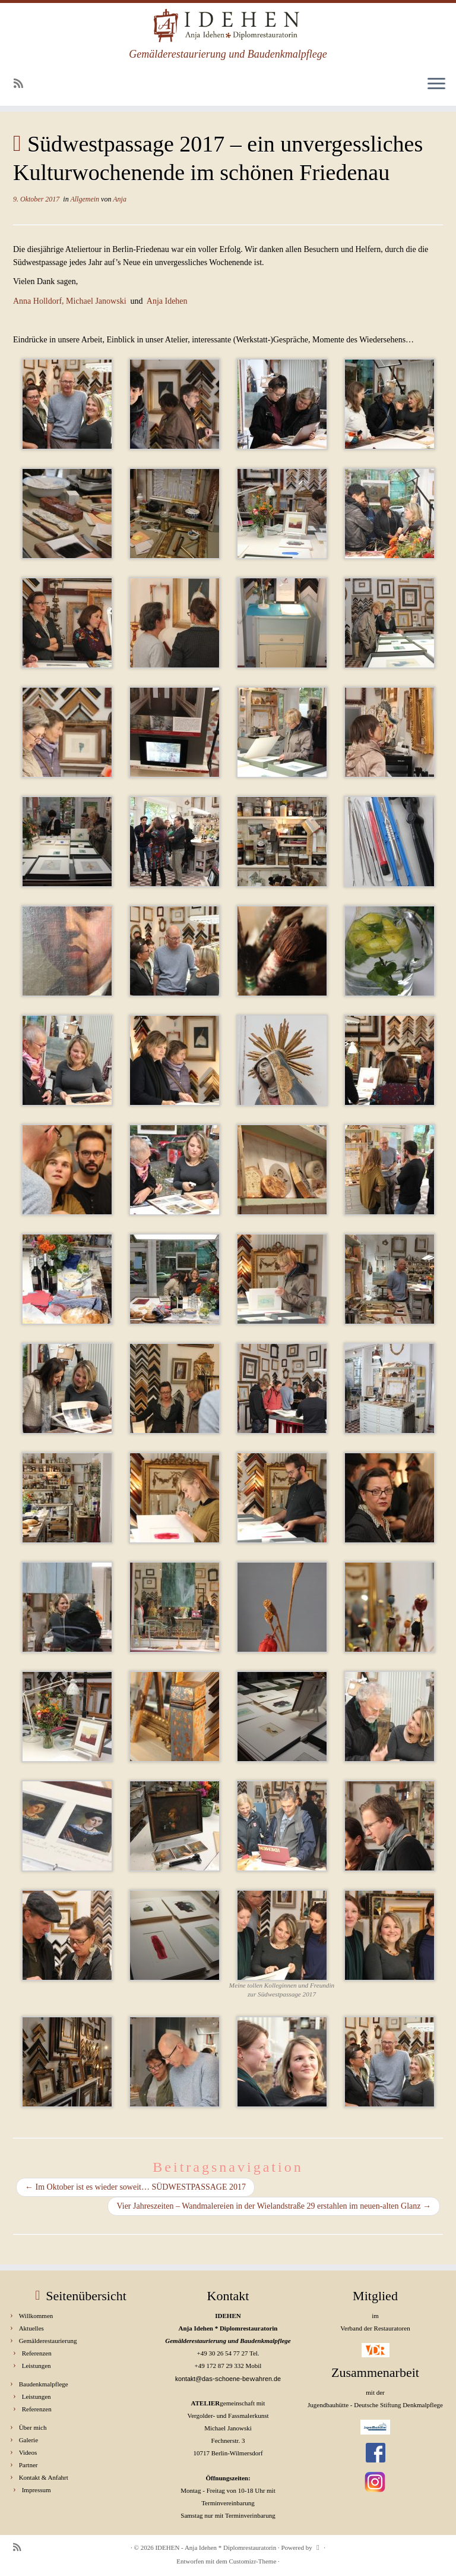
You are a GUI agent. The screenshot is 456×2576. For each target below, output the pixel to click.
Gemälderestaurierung (48, 2340)
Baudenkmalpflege (43, 2384)
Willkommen (36, 2315)
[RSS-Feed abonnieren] (22, 84)
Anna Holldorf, (38, 301)
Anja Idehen (167, 301)
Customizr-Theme (252, 2561)
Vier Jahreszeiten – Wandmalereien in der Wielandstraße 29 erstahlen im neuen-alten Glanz (273, 2206)
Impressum (36, 2489)
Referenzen (37, 2353)
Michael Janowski (96, 301)
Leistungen (36, 2365)
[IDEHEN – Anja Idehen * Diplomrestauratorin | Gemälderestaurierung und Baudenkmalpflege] (228, 25)
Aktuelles (31, 2328)
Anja (119, 199)
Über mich (33, 2427)
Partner (28, 2464)
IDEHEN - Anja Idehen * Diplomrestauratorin (215, 2547)
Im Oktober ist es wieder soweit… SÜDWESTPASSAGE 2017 (135, 2187)
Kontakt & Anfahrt (43, 2477)
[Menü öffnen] (436, 84)
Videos (28, 2452)
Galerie (28, 2439)
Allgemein (85, 199)
